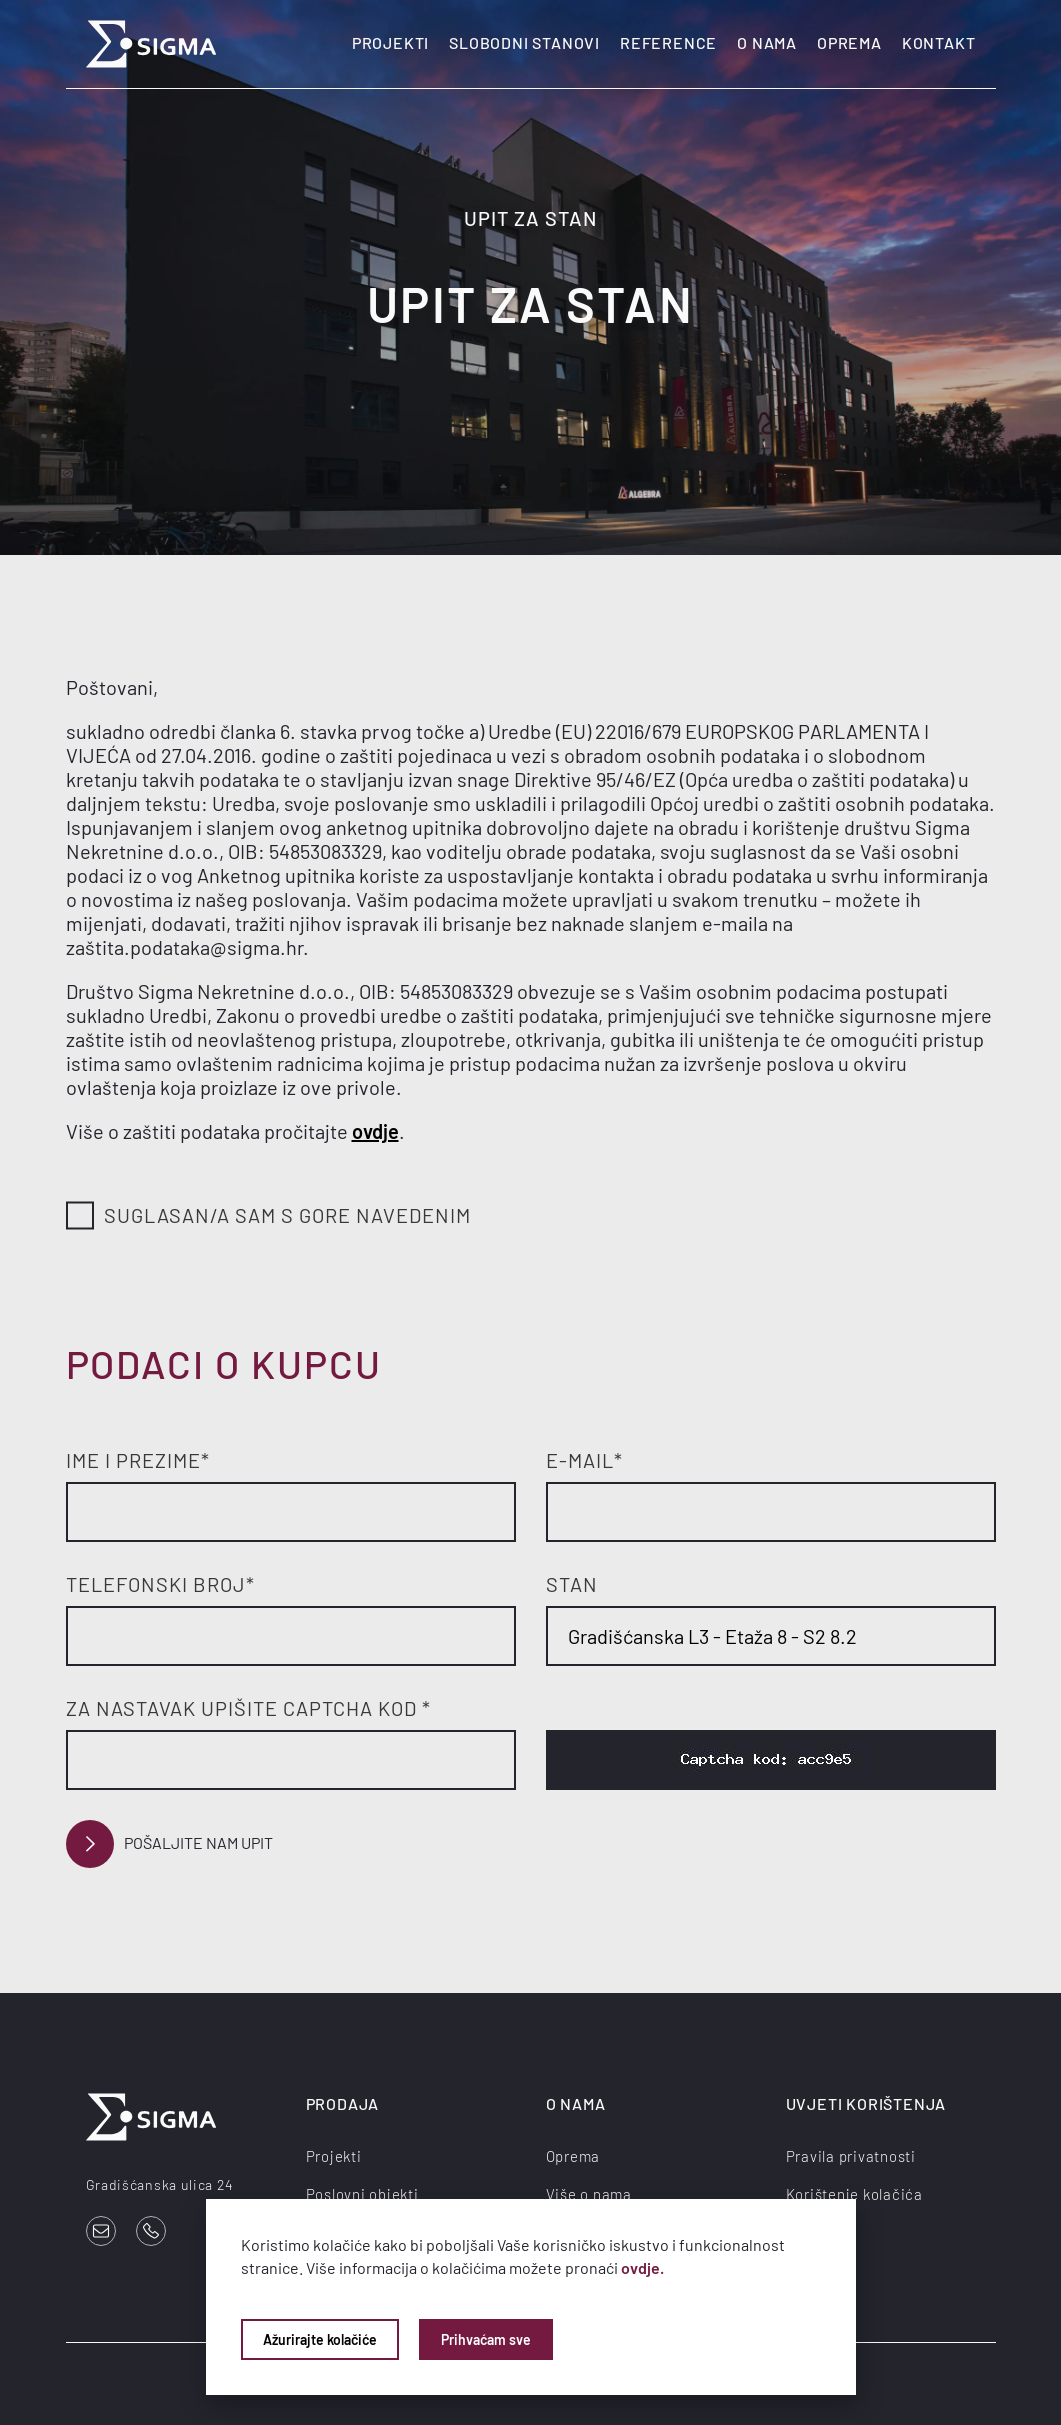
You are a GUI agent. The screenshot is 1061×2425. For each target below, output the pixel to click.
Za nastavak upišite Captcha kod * (248, 1708)
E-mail (584, 1460)
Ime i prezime (138, 1460)
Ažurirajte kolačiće (320, 2339)
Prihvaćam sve (486, 2339)
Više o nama (589, 2194)
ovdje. (642, 2267)
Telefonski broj (160, 1584)
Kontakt (939, 42)
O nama (767, 42)
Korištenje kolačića (854, 2194)
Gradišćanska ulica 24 (160, 2184)
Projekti (390, 42)
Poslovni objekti (362, 2194)
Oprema (849, 42)
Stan (572, 1584)
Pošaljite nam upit (169, 1844)
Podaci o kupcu (224, 1364)
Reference (668, 42)
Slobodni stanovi (524, 42)
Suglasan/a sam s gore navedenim (268, 1216)
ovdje (375, 1131)
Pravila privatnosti (851, 2156)
